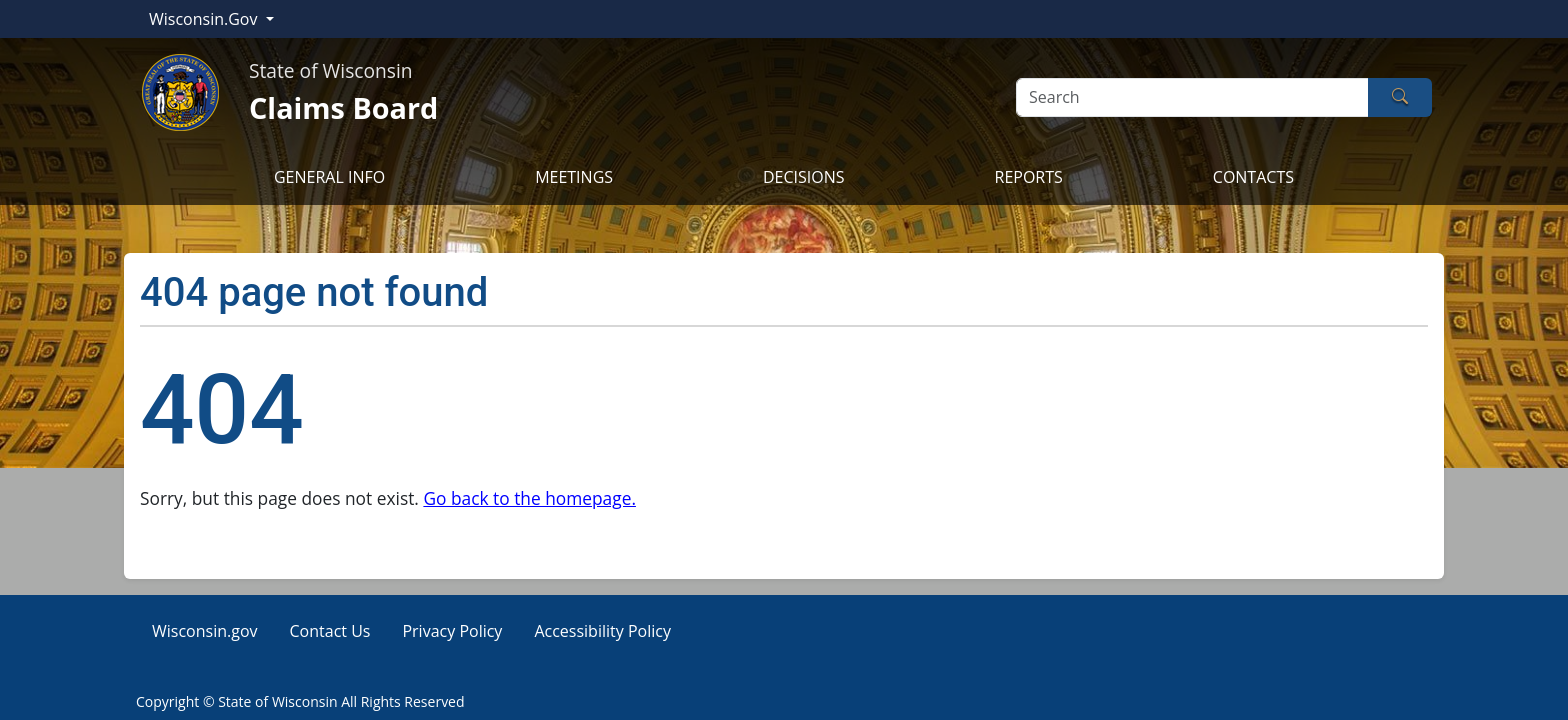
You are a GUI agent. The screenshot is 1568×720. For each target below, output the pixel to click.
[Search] (1192, 97)
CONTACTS (1253, 177)
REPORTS (1029, 177)
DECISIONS (804, 177)
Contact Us (330, 631)
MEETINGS (574, 177)
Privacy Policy (452, 631)
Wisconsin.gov (205, 631)
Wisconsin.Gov (205, 19)
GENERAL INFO (329, 177)
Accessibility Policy (602, 631)
